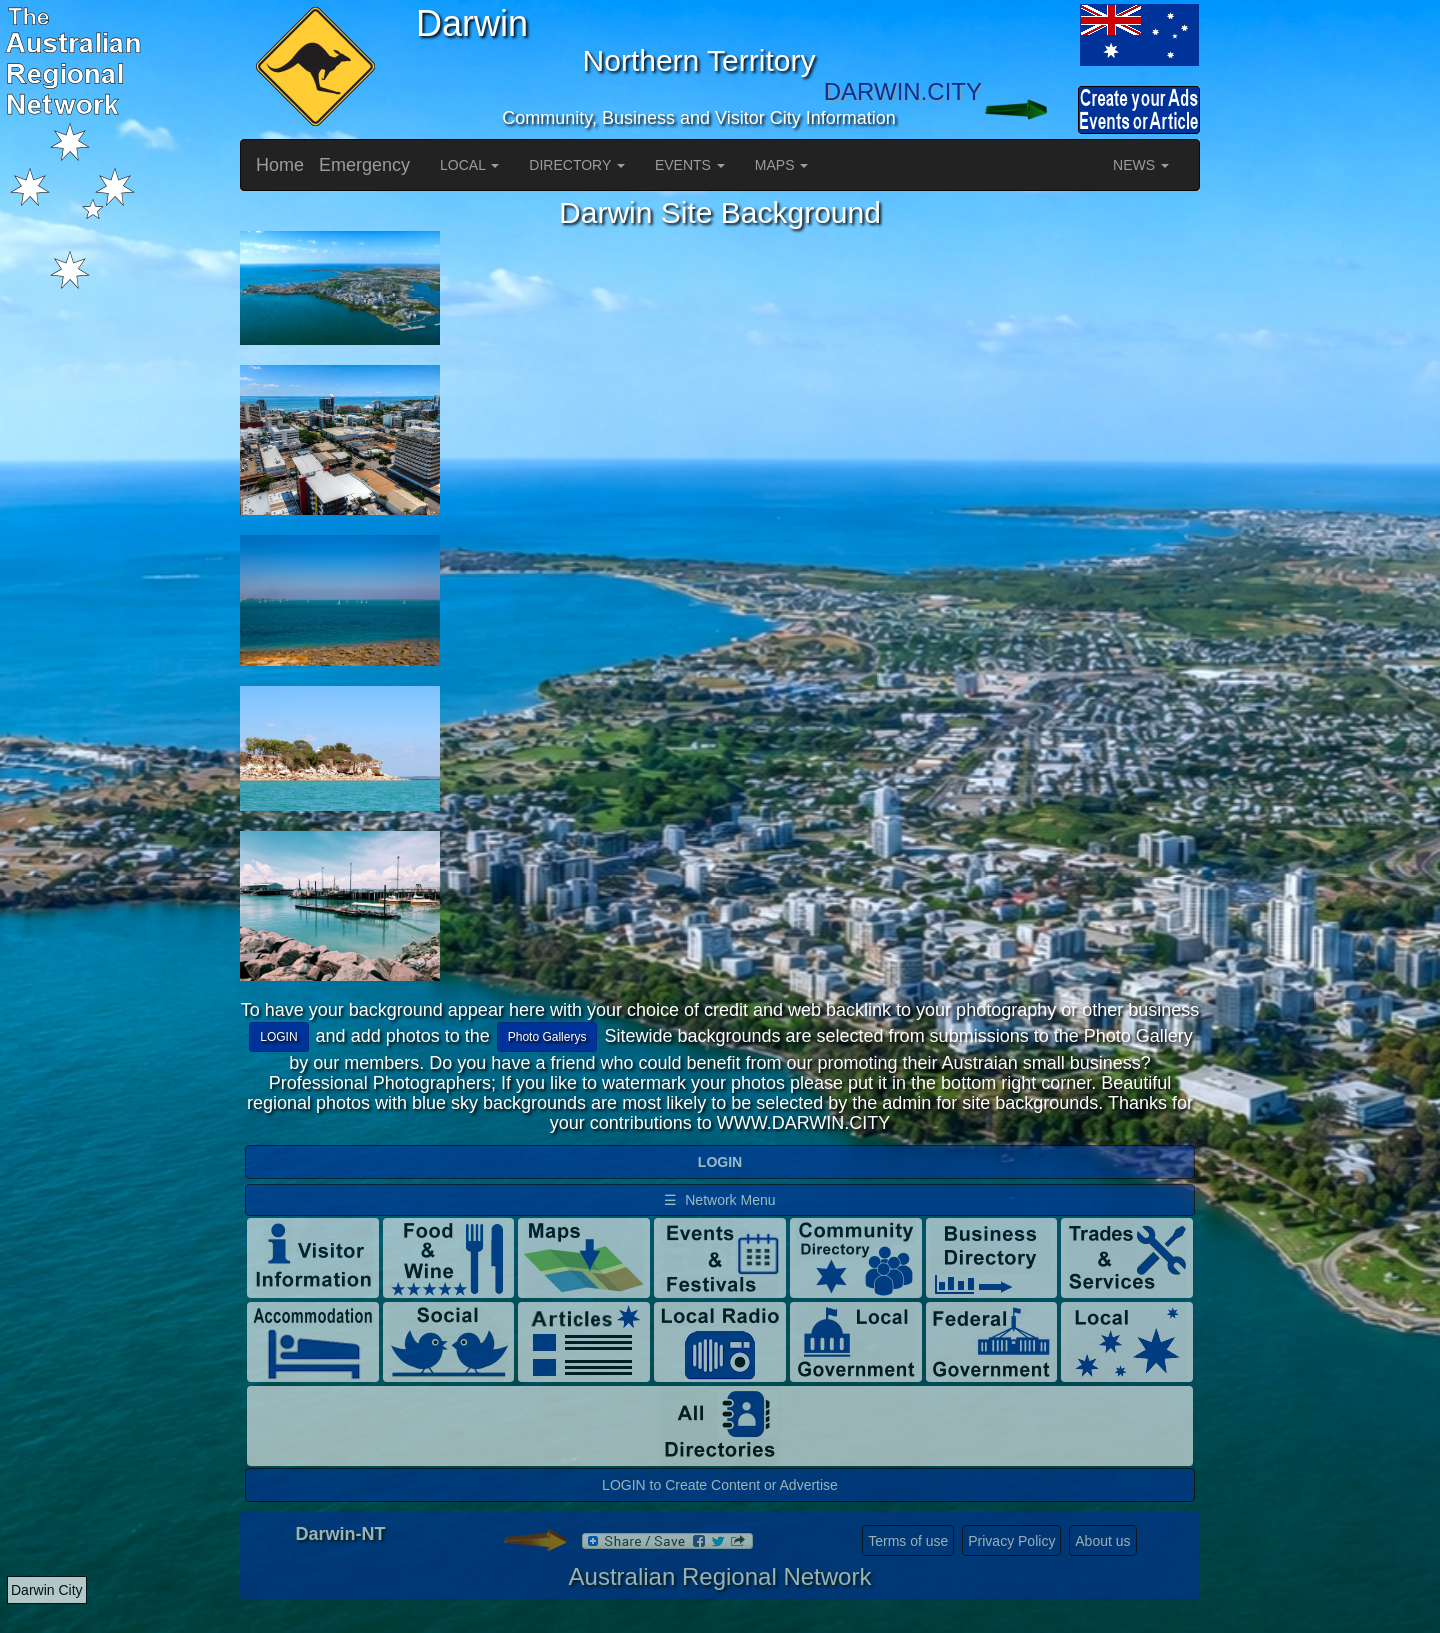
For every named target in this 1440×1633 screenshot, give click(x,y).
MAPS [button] (782, 165)
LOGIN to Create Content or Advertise (720, 1516)
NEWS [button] (1141, 165)
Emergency (364, 165)
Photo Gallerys (547, 1037)
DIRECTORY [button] (577, 165)
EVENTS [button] (690, 165)
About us (1102, 1572)
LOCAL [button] (469, 165)
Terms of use (908, 1572)
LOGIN (278, 1037)
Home (280, 165)
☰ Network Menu (719, 1200)
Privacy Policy (1011, 1572)
